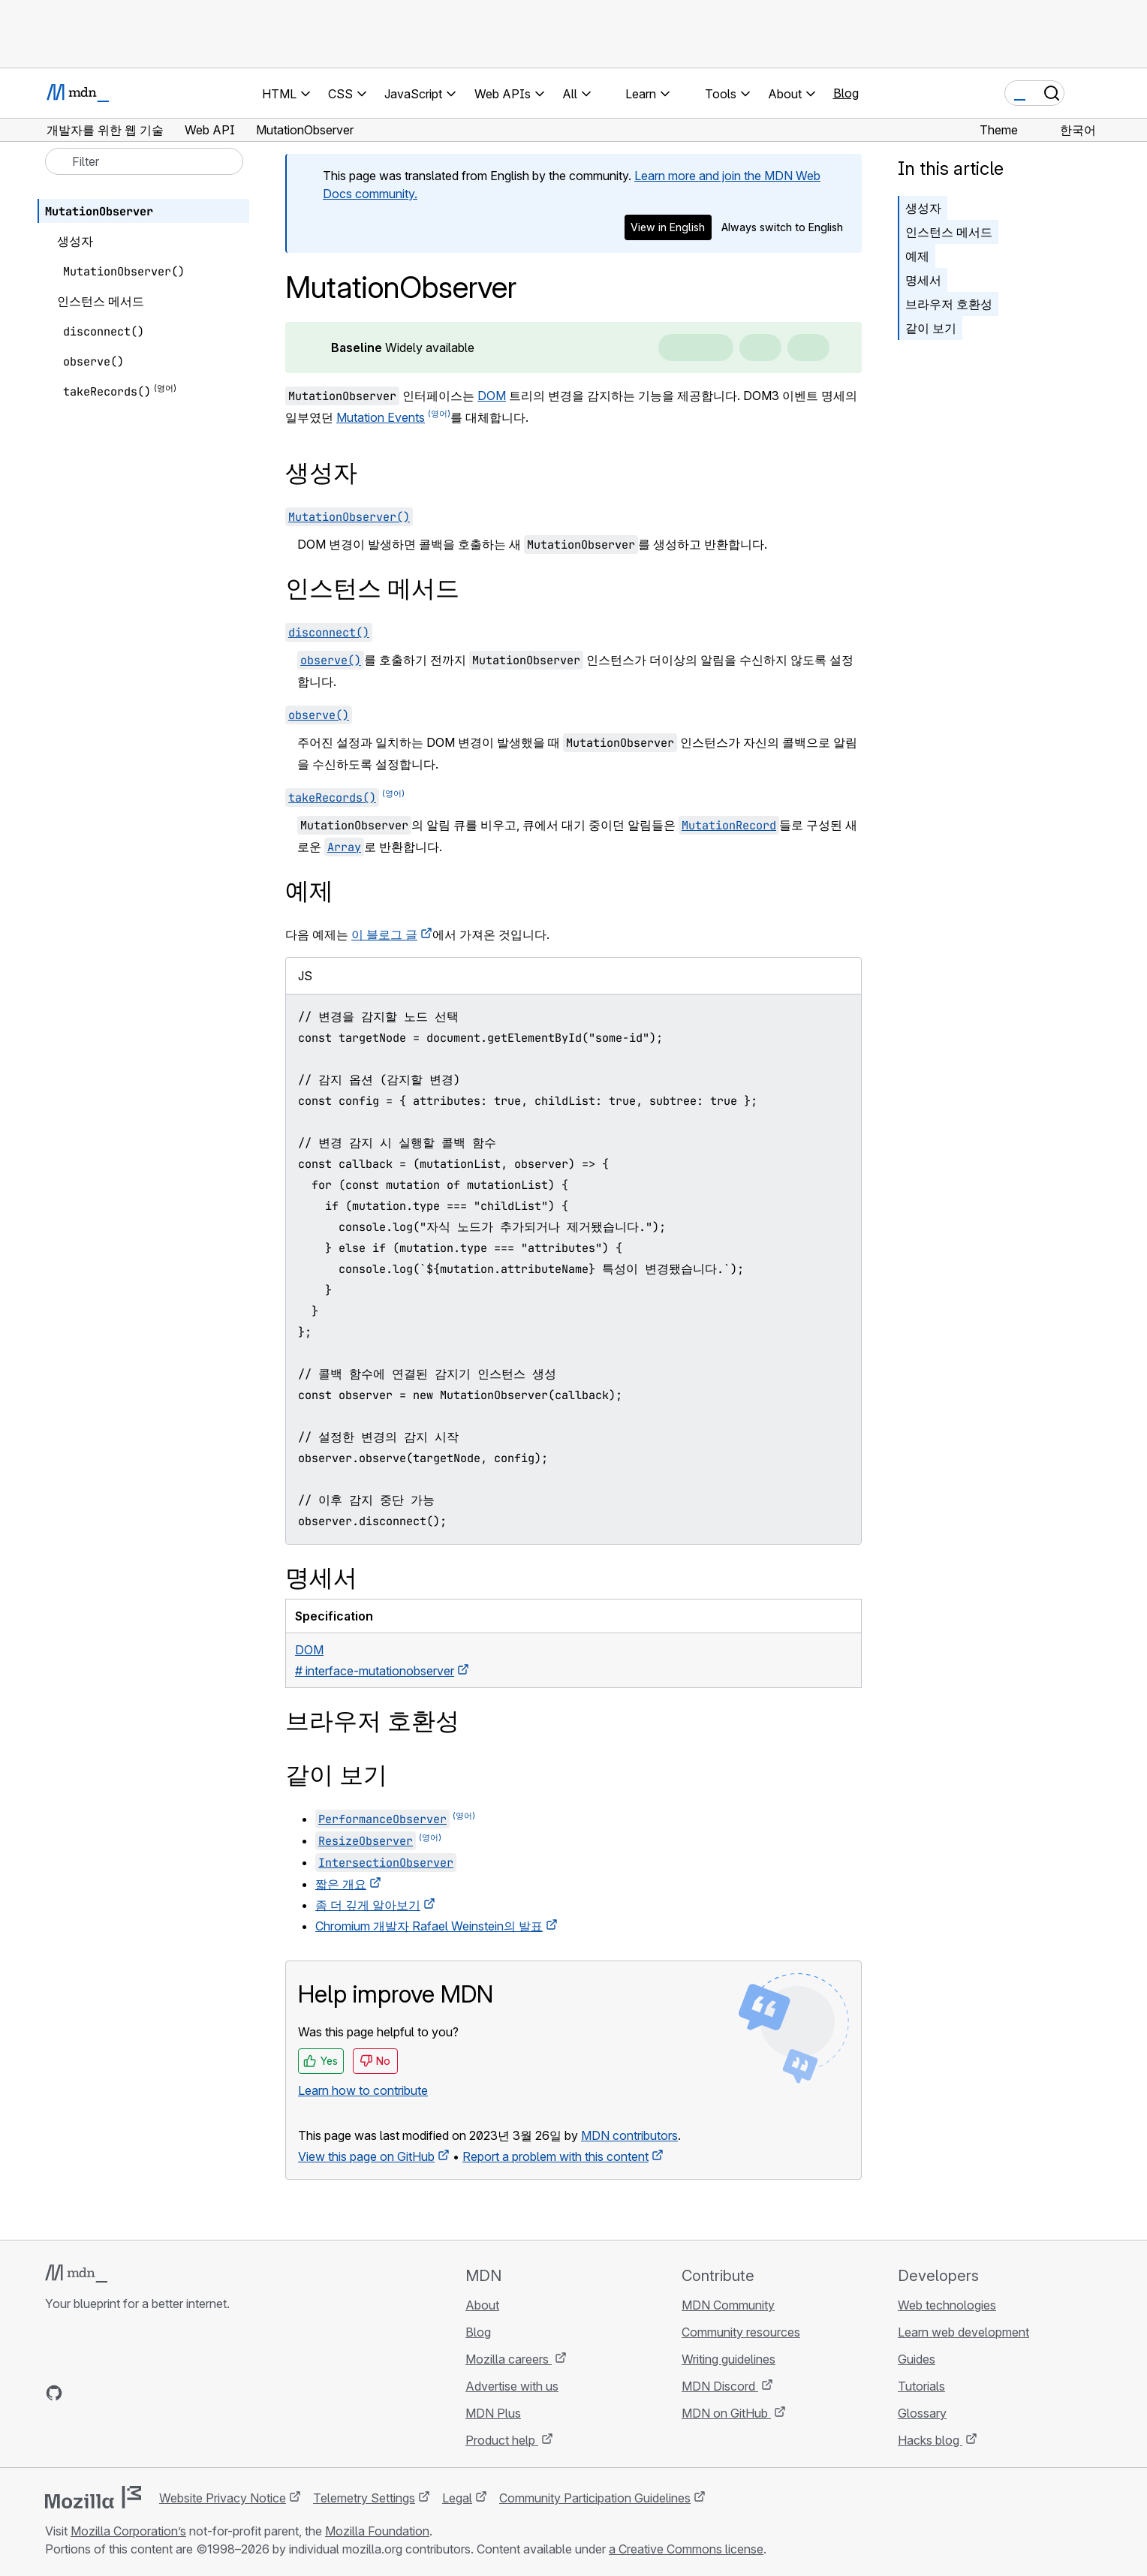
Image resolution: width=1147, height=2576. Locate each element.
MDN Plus (493, 2413)
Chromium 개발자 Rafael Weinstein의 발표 (429, 1926)
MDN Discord (720, 2386)
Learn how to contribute (363, 2090)
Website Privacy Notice (222, 2497)
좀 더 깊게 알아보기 (367, 1904)
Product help (501, 2440)
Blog (846, 93)
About (482, 2305)
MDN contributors (629, 2135)
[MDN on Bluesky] (81, 2393)
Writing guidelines (728, 2359)
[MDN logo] (76, 2274)
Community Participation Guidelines (595, 2497)
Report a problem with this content (555, 2156)
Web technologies (947, 2305)
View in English (668, 227)
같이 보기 (930, 328)
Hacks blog (930, 2440)
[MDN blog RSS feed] (162, 2393)
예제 (917, 255)
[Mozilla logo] (93, 2497)
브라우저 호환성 (948, 303)
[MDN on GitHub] (54, 2393)
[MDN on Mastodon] (135, 2393)
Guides (916, 2359)
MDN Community (728, 2305)
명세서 (923, 279)
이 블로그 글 (384, 934)
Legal (457, 2497)
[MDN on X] (108, 2393)
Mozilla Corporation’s (128, 2530)
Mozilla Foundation (377, 2530)
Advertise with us (511, 2386)
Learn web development (963, 2332)
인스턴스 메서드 (948, 231)
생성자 (923, 207)
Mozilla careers (508, 2359)
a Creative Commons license (686, 2548)
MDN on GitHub (726, 2413)
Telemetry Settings (364, 2497)
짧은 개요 (340, 1883)
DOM (491, 395)
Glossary (922, 2413)
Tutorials (921, 2386)
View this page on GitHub (366, 2156)
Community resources (741, 2332)
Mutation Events (380, 417)
